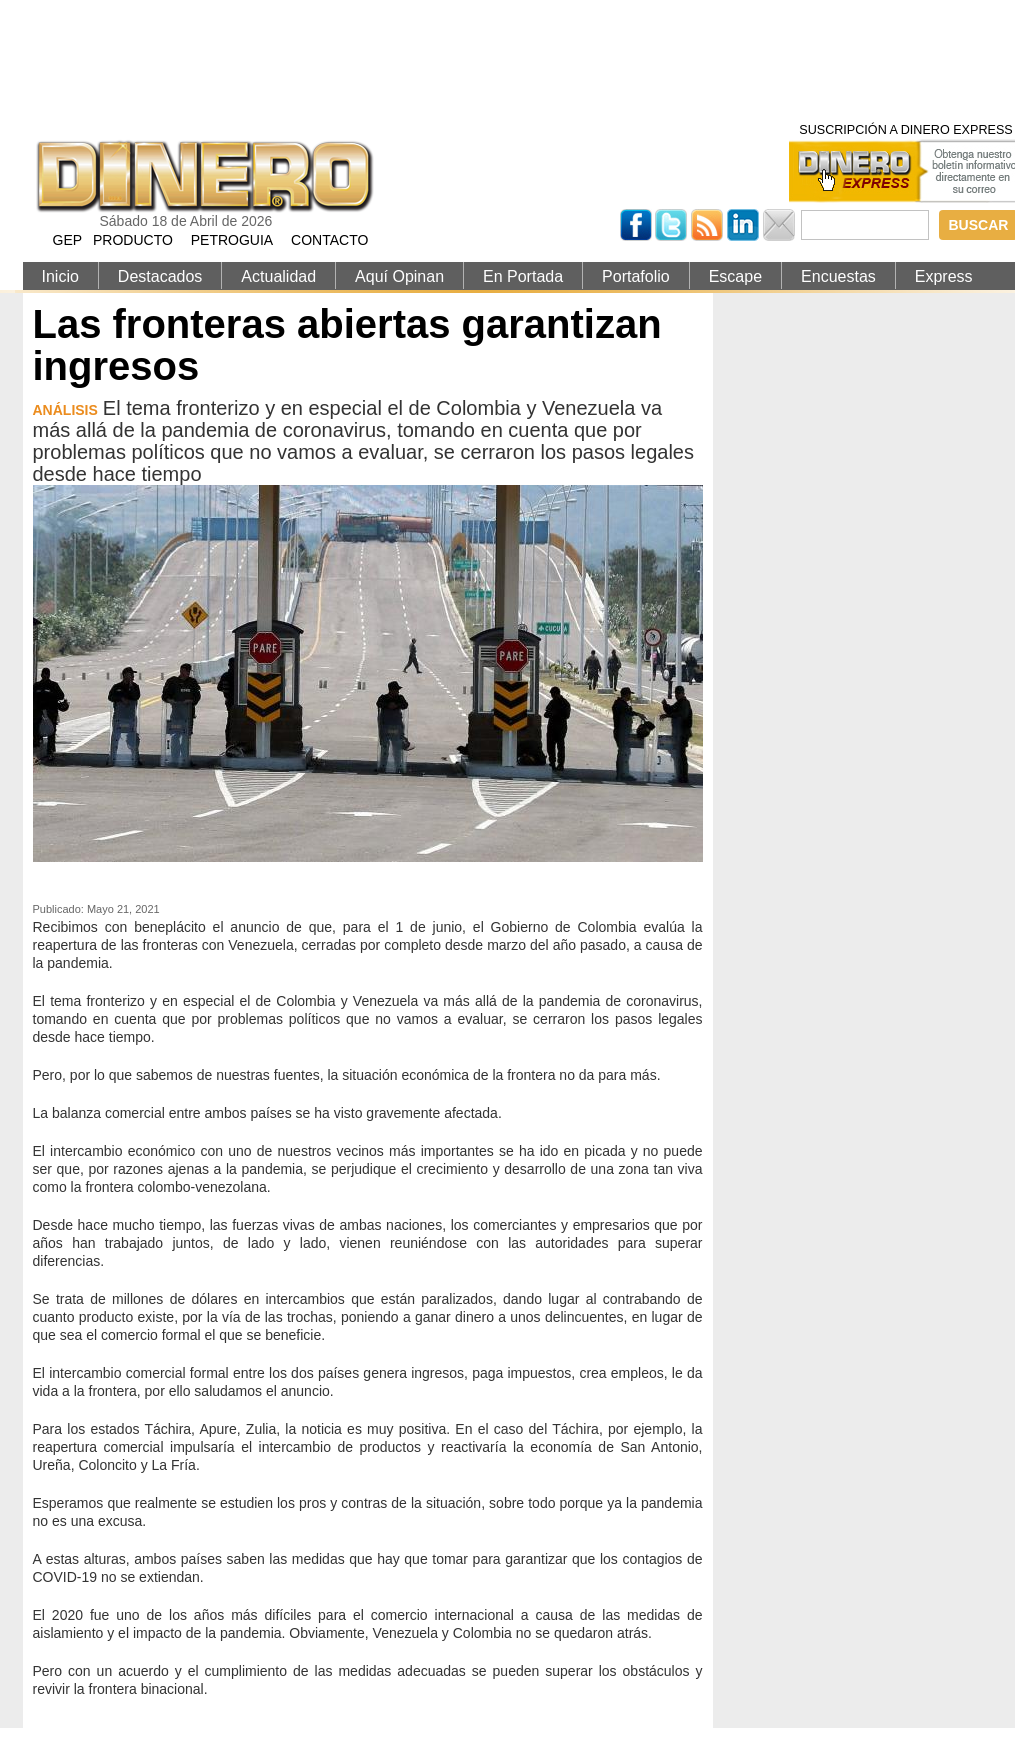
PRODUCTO (133, 240)
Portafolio (636, 276)
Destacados (160, 276)
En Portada (523, 276)
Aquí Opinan (399, 276)
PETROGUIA (232, 240)
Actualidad (278, 276)
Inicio (60, 276)
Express (944, 276)
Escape (735, 276)
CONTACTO (329, 240)
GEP (68, 240)
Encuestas (838, 276)
